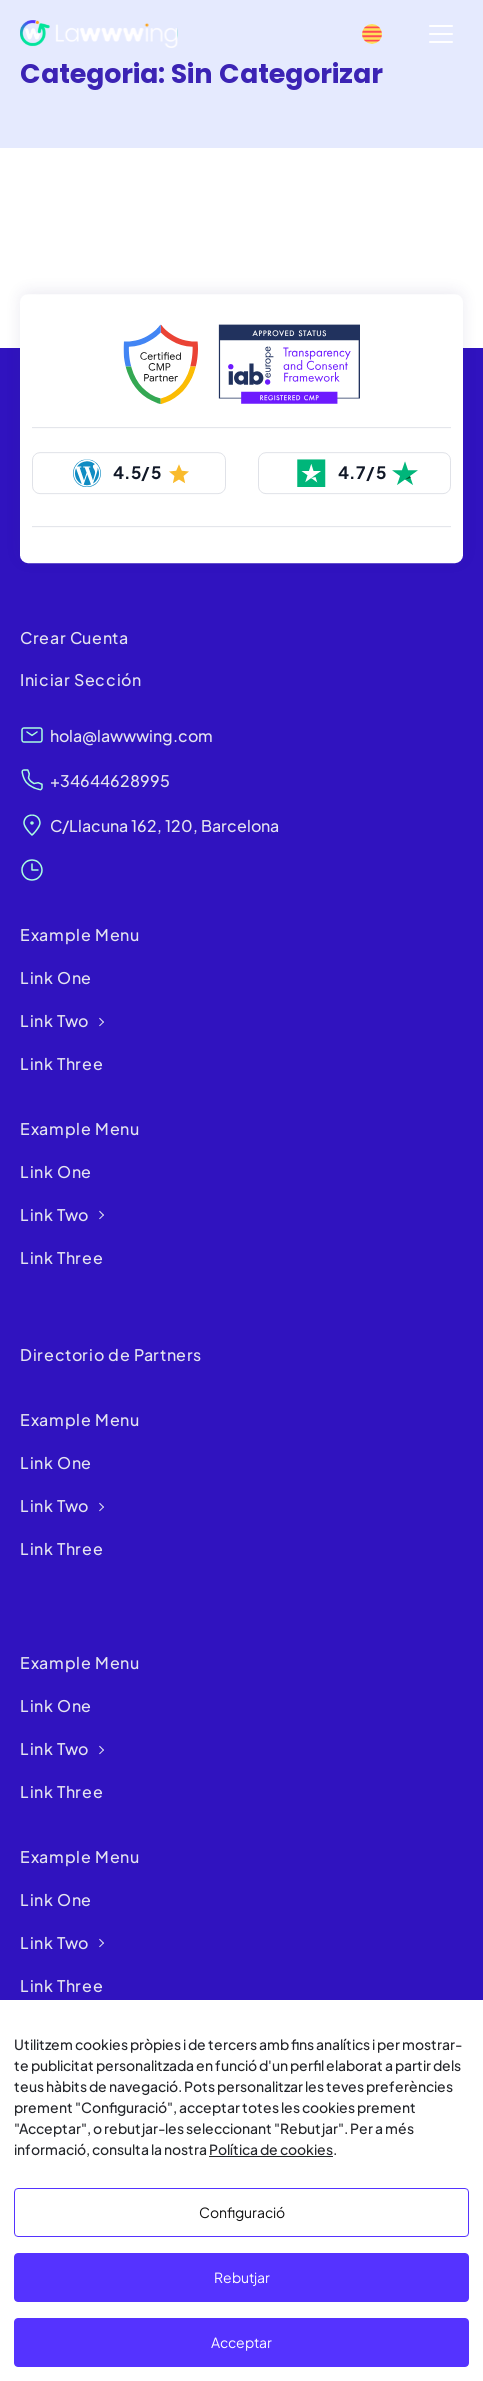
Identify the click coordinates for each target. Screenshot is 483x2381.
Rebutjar (242, 2277)
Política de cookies (271, 2149)
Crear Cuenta (74, 637)
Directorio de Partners (111, 1354)
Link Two (54, 1020)
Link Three (61, 1063)
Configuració (242, 2212)
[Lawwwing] (99, 34)
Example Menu (80, 934)
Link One (56, 977)
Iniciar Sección (81, 679)
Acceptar (241, 2342)
